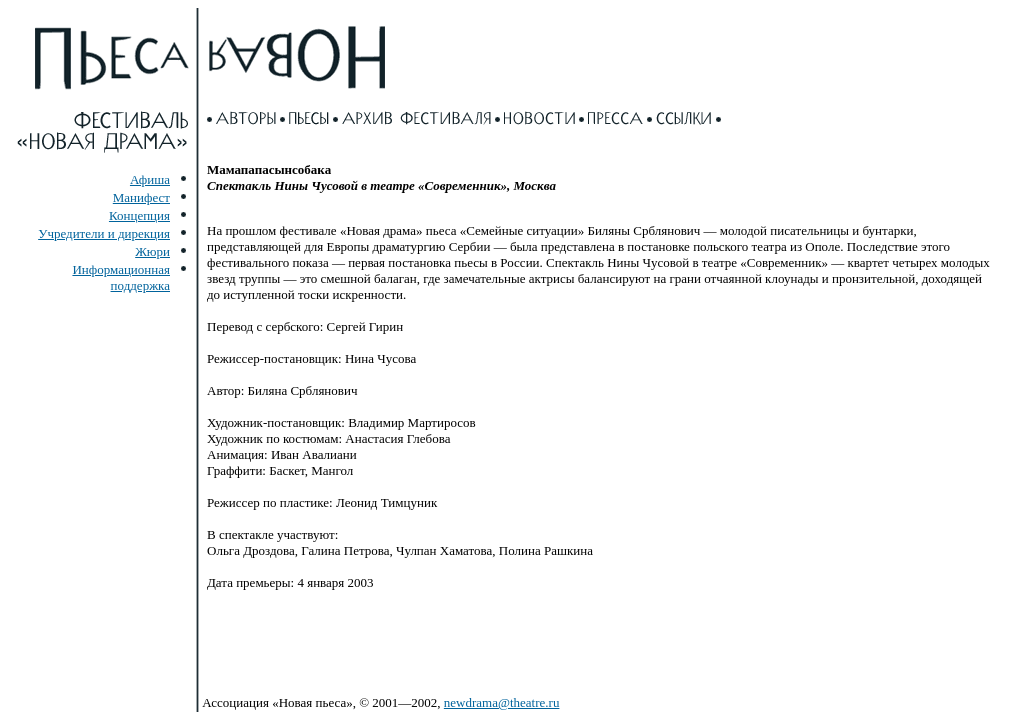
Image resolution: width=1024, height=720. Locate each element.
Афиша (150, 179)
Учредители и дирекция (104, 233)
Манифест (141, 197)
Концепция (139, 215)
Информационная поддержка (121, 277)
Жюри (152, 251)
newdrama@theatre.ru (502, 702)
